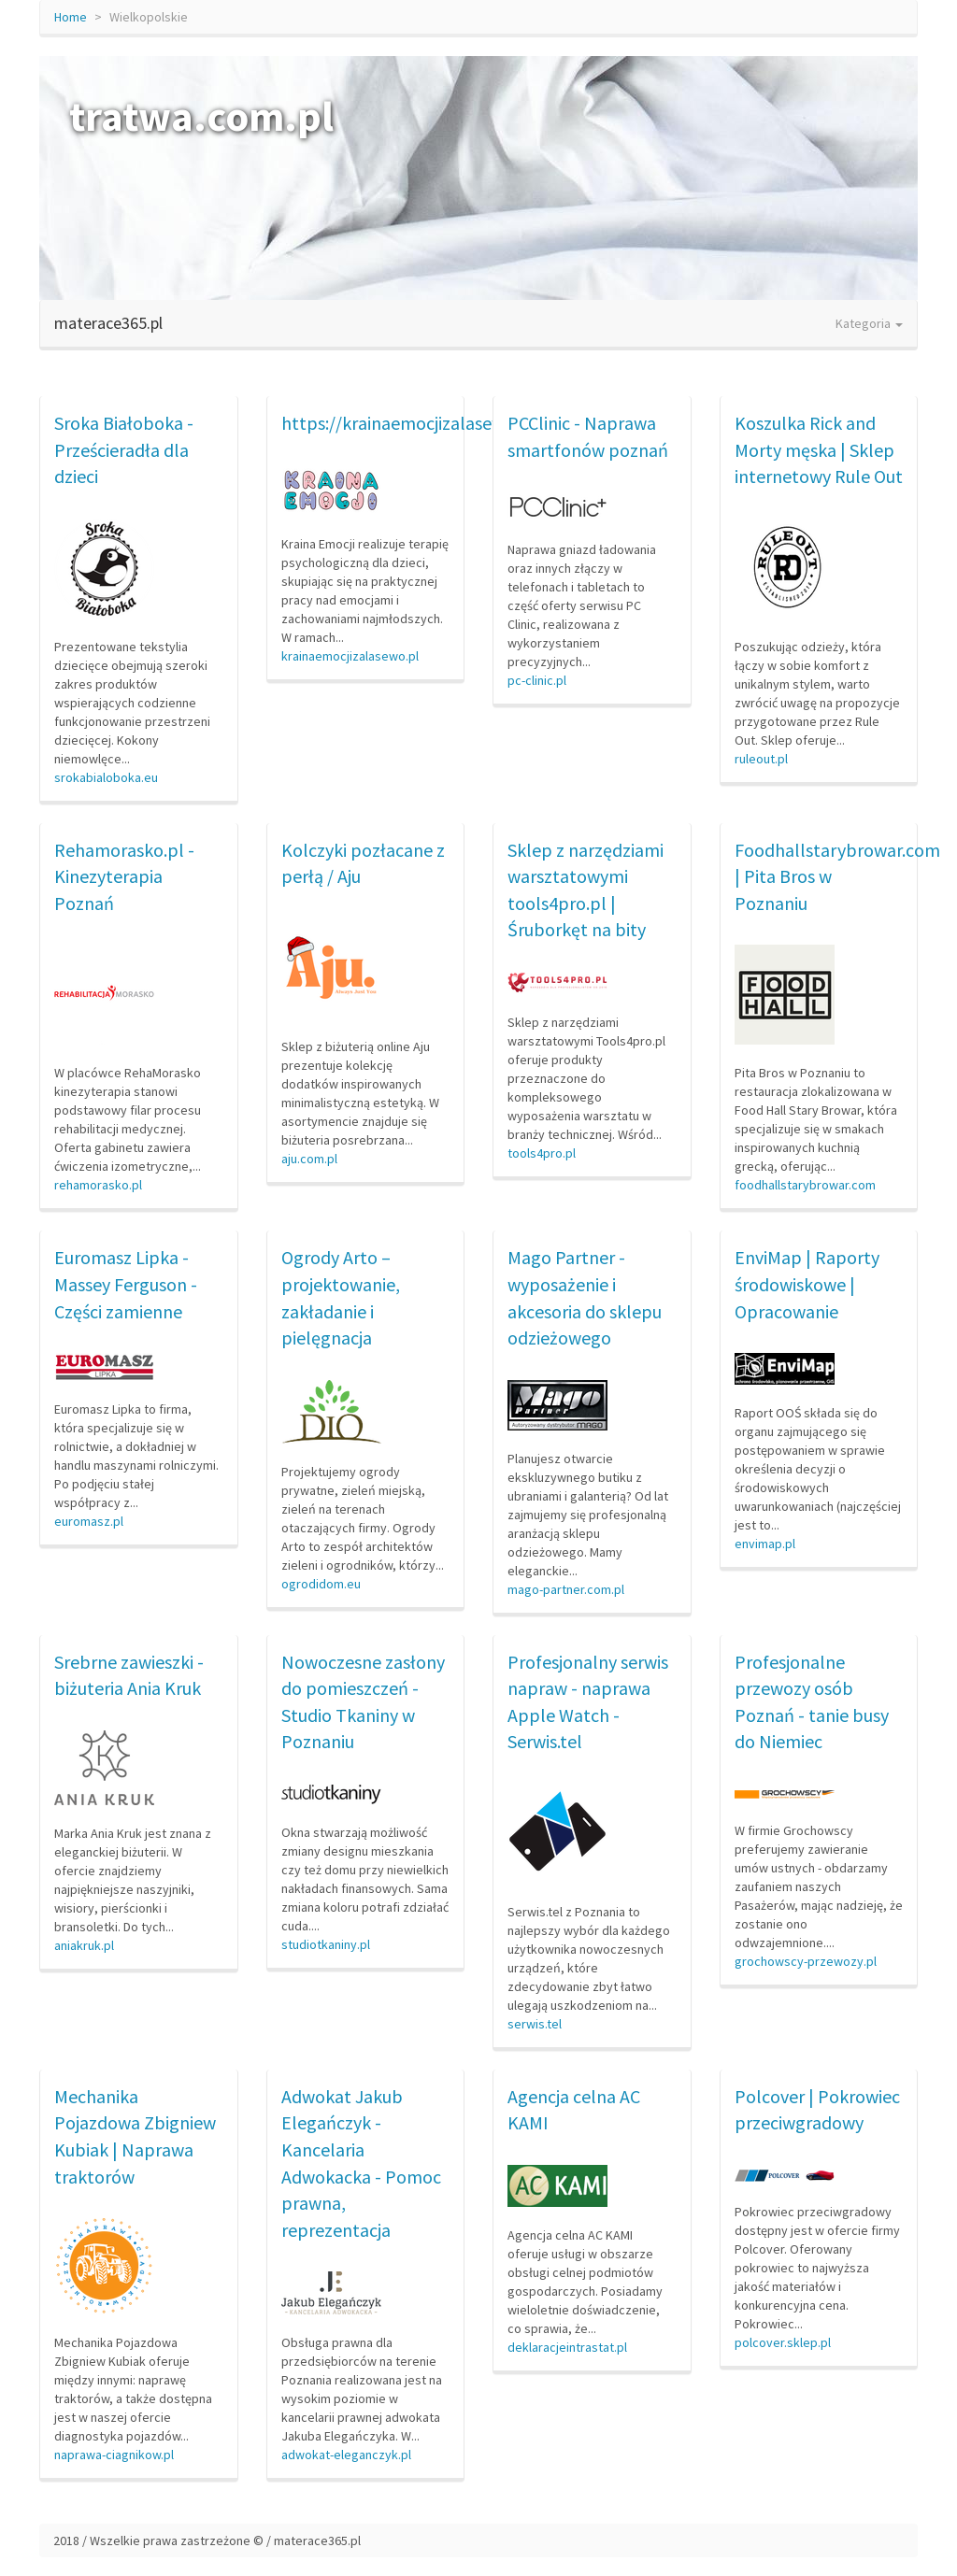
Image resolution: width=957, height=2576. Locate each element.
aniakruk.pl (84, 1945)
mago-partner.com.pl (565, 1589)
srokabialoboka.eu (106, 777)
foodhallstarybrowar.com (805, 1184)
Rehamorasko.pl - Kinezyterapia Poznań (124, 876)
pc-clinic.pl (536, 680)
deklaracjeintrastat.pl (567, 2347)
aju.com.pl (309, 1158)
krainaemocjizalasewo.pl (350, 656)
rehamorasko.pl (98, 1184)
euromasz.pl (88, 1521)
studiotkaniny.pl (325, 1944)
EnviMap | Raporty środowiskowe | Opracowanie (807, 1283)
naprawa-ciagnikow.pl (114, 2454)
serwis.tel (534, 2023)
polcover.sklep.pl (783, 2342)
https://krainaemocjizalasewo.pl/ (411, 422)
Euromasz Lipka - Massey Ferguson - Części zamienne (125, 1283)
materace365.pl (108, 323)
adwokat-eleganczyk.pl (346, 2454)
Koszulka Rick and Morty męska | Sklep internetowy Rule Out (819, 449)
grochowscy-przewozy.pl (806, 1961)
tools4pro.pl (541, 1153)
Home (70, 16)
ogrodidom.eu (321, 1583)
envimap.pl (765, 1543)
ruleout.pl (761, 758)
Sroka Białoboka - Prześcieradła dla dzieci (123, 449)
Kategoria (869, 323)
